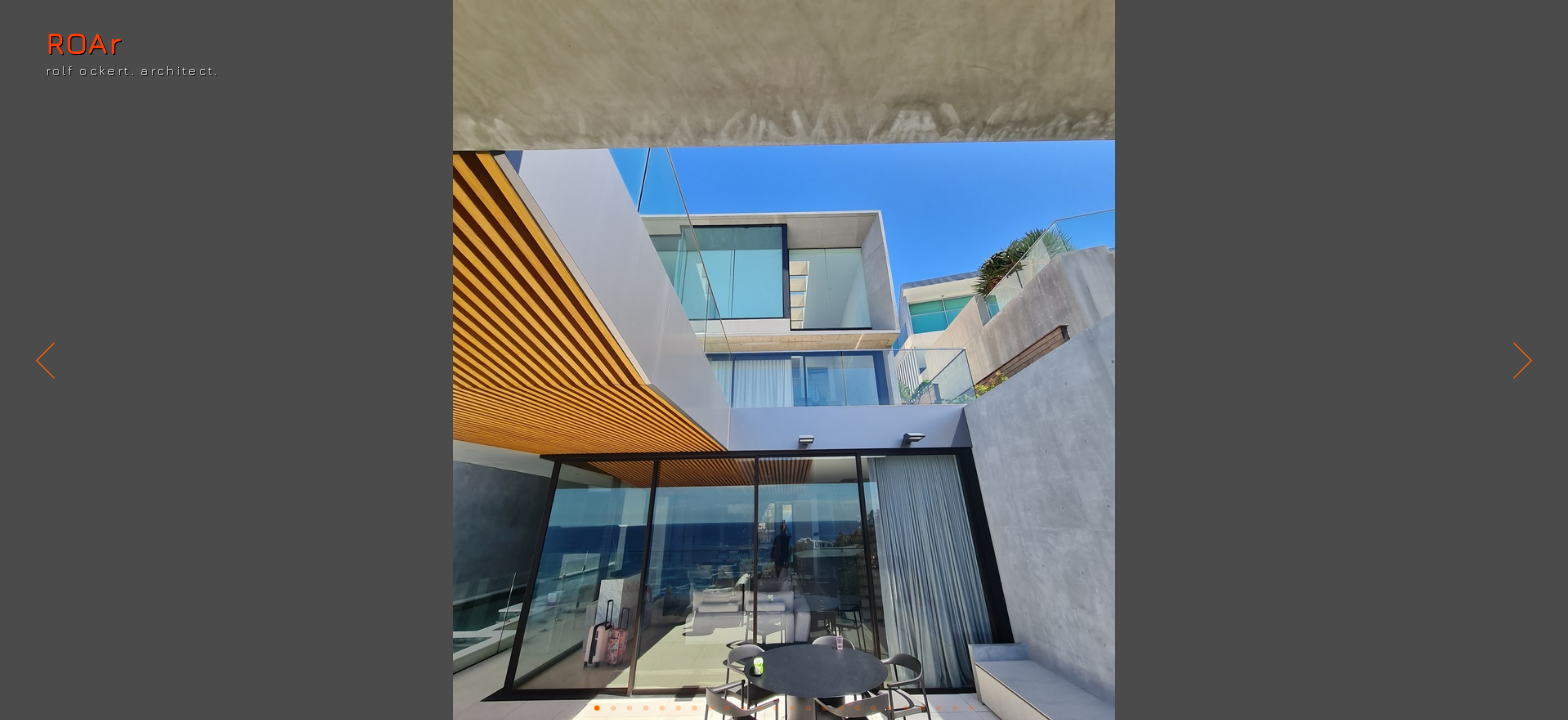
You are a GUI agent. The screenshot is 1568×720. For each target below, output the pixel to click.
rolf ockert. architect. (132, 70)
